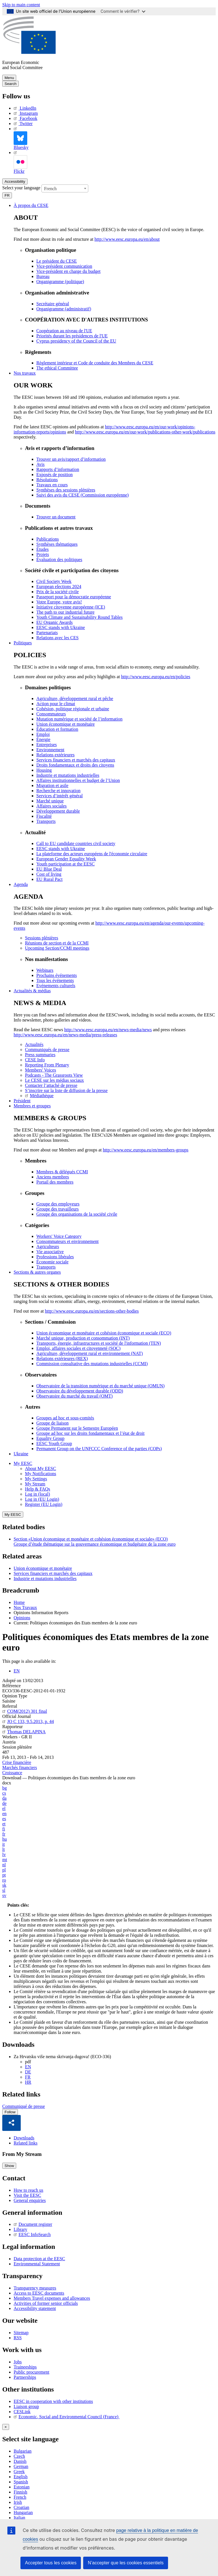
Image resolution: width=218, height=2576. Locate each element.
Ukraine (21, 1453)
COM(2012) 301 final (24, 1711)
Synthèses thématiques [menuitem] (56, 544)
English (21, 2476)
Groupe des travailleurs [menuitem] (57, 1209)
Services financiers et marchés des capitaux (53, 1573)
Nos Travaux (25, 1607)
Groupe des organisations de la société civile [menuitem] (76, 1214)
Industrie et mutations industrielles (45, 1578)
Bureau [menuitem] (42, 276)
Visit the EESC (27, 2195)
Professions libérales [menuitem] (55, 1256)
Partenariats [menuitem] (47, 632)
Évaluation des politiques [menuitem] (59, 559)
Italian (19, 2517)
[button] (11, 2123)
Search (10, 84)
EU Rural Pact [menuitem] (49, 879)
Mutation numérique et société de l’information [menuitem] (79, 719)
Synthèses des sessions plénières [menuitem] (65, 489)
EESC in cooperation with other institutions (53, 2401)
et (4, 1823)
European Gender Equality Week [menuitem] (66, 858)
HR (28, 2082)
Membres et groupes (32, 1105)
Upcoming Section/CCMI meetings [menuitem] (57, 948)
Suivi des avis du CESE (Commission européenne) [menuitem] (82, 495)
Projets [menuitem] (42, 554)
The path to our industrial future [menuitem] (65, 612)
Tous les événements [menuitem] (55, 980)
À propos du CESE (31, 205)
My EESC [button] (23, 1463)
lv (4, 1854)
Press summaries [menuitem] (40, 1054)
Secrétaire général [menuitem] (52, 303)
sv (4, 1895)
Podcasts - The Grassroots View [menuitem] (54, 1075)
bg (4, 1788)
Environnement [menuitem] (50, 749)
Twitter (23, 123)
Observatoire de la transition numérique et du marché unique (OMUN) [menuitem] (100, 1385)
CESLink (22, 2411)
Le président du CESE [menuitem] (56, 261)
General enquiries (30, 2200)
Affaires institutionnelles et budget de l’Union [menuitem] (78, 780)
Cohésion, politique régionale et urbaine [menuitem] (72, 708)
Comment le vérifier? (122, 11)
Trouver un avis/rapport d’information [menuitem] (71, 459)
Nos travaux (25, 373)
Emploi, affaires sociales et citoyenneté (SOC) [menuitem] (78, 1348)
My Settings (36, 1478)
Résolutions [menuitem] (47, 479)
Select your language (21, 187)
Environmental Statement (37, 2263)
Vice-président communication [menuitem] (64, 266)
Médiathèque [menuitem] (39, 1095)
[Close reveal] (5, 2427)
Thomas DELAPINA (24, 1731)
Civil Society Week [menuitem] (54, 581)
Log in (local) (37, 1494)
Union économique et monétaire (43, 1568)
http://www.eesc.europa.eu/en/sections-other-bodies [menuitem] (92, 1311)
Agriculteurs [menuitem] (47, 1246)
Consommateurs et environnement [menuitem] (67, 1241)
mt (4, 1859)
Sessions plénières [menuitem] (41, 937)
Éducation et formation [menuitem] (57, 729)
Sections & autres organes (37, 1272)
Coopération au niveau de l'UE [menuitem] (64, 330)
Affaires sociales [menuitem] (51, 806)
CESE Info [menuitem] (35, 1059)
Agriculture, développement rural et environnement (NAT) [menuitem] (89, 1353)
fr (3, 1834)
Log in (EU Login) (42, 1499)
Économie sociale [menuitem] (52, 1261)
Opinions (22, 1617)
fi (3, 1828)
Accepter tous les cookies (50, 2562)
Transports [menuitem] (46, 821)
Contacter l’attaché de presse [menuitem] (51, 1085)
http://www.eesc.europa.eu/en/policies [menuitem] (155, 676)
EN (17, 1670)
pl (4, 1869)
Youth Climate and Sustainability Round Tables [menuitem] (79, 617)
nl (4, 1864)
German (21, 2466)
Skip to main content (21, 4)
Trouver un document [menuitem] (56, 516)
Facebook (25, 118)
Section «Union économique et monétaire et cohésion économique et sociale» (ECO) (91, 1539)
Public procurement (31, 2372)
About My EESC (40, 1468)
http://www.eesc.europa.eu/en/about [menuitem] (127, 239)
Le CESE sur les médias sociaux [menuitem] (54, 1080)
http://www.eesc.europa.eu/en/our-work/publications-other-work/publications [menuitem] (145, 431)
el (4, 1808)
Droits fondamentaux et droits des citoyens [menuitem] (75, 765)
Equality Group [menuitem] (50, 1438)
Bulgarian (23, 2451)
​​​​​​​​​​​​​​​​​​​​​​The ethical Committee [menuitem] (57, 368)
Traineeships (25, 2367)
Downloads (24, 2137)
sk (4, 1885)
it (3, 1844)
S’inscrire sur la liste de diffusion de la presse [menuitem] (66, 1090)
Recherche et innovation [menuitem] (58, 790)
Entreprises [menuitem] (46, 744)
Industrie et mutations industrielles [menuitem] (67, 775)
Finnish (20, 2492)
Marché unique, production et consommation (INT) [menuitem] (83, 1338)
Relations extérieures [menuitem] (55, 754)
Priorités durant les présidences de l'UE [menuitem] (72, 335)
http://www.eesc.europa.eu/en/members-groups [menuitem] (145, 1149)
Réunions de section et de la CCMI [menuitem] (57, 943)
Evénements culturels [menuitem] (55, 985)
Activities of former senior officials (46, 2303)
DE (28, 2071)
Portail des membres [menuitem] (55, 1182)
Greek (19, 2471)
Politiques (23, 642)
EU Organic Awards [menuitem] (54, 622)
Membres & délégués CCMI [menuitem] (62, 1171)
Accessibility (15, 181)
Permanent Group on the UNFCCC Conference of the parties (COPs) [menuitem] (99, 1448)
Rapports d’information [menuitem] (57, 469)
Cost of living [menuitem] (48, 874)
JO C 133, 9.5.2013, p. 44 (28, 1721)
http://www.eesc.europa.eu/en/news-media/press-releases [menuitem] (65, 1034)
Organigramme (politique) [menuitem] (60, 281)
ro (4, 1880)
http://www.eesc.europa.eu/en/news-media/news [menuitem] (108, 1029)
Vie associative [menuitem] (50, 1251)
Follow (10, 2112)
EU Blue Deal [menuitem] (49, 869)
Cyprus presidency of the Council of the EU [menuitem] (76, 341)
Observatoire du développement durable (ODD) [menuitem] (79, 1390)
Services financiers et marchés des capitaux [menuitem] (75, 759)
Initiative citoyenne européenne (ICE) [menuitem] (70, 607)
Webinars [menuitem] (44, 970)
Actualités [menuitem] (34, 1044)
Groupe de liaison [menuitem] (52, 1423)
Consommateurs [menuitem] (51, 713)
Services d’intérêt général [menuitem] (59, 795)
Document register (33, 2224)
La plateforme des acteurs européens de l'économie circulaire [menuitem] (91, 853)
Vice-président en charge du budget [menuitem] (68, 271)
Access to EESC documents (39, 2293)
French (20, 2497)
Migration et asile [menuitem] (52, 785)
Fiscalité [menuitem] (44, 816)
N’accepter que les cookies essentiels (126, 2562)
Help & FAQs (37, 1489)
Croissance (12, 1772)
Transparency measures (35, 2288)
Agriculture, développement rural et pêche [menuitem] (74, 698)
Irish (18, 2502)
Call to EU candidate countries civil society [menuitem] (75, 843)
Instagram (26, 113)
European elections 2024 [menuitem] (58, 586)
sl (3, 1890)
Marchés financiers (19, 1767)
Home (19, 1602)
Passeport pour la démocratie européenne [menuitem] (73, 596)
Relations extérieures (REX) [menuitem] (62, 1358)
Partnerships (25, 2377)
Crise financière (16, 1762)
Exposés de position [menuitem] (54, 474)
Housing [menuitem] (44, 770)
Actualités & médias (32, 990)
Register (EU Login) (43, 1504)
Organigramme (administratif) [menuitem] (63, 308)
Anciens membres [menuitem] (52, 1176)
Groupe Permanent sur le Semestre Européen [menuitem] (77, 1428)
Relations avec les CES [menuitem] (57, 637)
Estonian (22, 2486)
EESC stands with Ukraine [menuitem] (60, 627)
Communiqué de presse (23, 2106)
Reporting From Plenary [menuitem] (47, 1064)
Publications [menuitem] (47, 539)
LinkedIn (25, 108)
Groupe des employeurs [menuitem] (57, 1203)
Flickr (20, 162)
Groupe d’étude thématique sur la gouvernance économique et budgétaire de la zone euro (94, 1544)
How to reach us (28, 2190)
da (4, 1798)
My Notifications (40, 1473)
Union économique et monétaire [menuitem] (65, 724)
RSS (18, 2337)
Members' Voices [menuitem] (40, 1070)
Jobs (18, 2361)
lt (3, 1849)
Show (9, 2166)
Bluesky (21, 138)
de (4, 1803)
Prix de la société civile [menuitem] (57, 591)
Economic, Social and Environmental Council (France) (67, 2416)
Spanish (21, 2481)
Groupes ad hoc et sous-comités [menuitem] (65, 1417)
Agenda (21, 884)
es (4, 1818)
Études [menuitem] (42, 549)
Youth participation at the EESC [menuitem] (65, 864)
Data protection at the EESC (39, 2258)
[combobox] (64, 188)
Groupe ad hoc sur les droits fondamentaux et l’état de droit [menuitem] (90, 1433)
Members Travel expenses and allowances (52, 2298)
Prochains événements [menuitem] (56, 975)
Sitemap (21, 2332)
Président (22, 1100)
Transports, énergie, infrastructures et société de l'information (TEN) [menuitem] (98, 1343)
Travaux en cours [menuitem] (52, 484)
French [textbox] (50, 188)
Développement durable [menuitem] (58, 811)
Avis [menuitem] (40, 464)
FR (28, 2077)
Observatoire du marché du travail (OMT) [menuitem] (74, 1396)
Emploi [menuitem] (43, 734)
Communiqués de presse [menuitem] (47, 1049)
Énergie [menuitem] (43, 739)
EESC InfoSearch (32, 2234)
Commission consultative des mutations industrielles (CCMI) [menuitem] (92, 1363)
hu (4, 1839)
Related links (25, 2143)
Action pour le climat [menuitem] (55, 703)
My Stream (35, 1483)
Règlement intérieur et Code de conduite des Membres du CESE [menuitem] (94, 362)
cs (4, 1793)
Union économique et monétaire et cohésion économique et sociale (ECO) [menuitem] (103, 1332)
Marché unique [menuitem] (50, 800)
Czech (19, 2456)
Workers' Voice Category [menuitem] (58, 1236)
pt (4, 1875)
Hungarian (23, 2512)
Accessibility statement (35, 2308)
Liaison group (26, 2406)
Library (20, 2229)
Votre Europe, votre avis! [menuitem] (59, 601)
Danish (20, 2461)
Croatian (21, 2507)
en (4, 1813)
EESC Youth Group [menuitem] (54, 1443)
